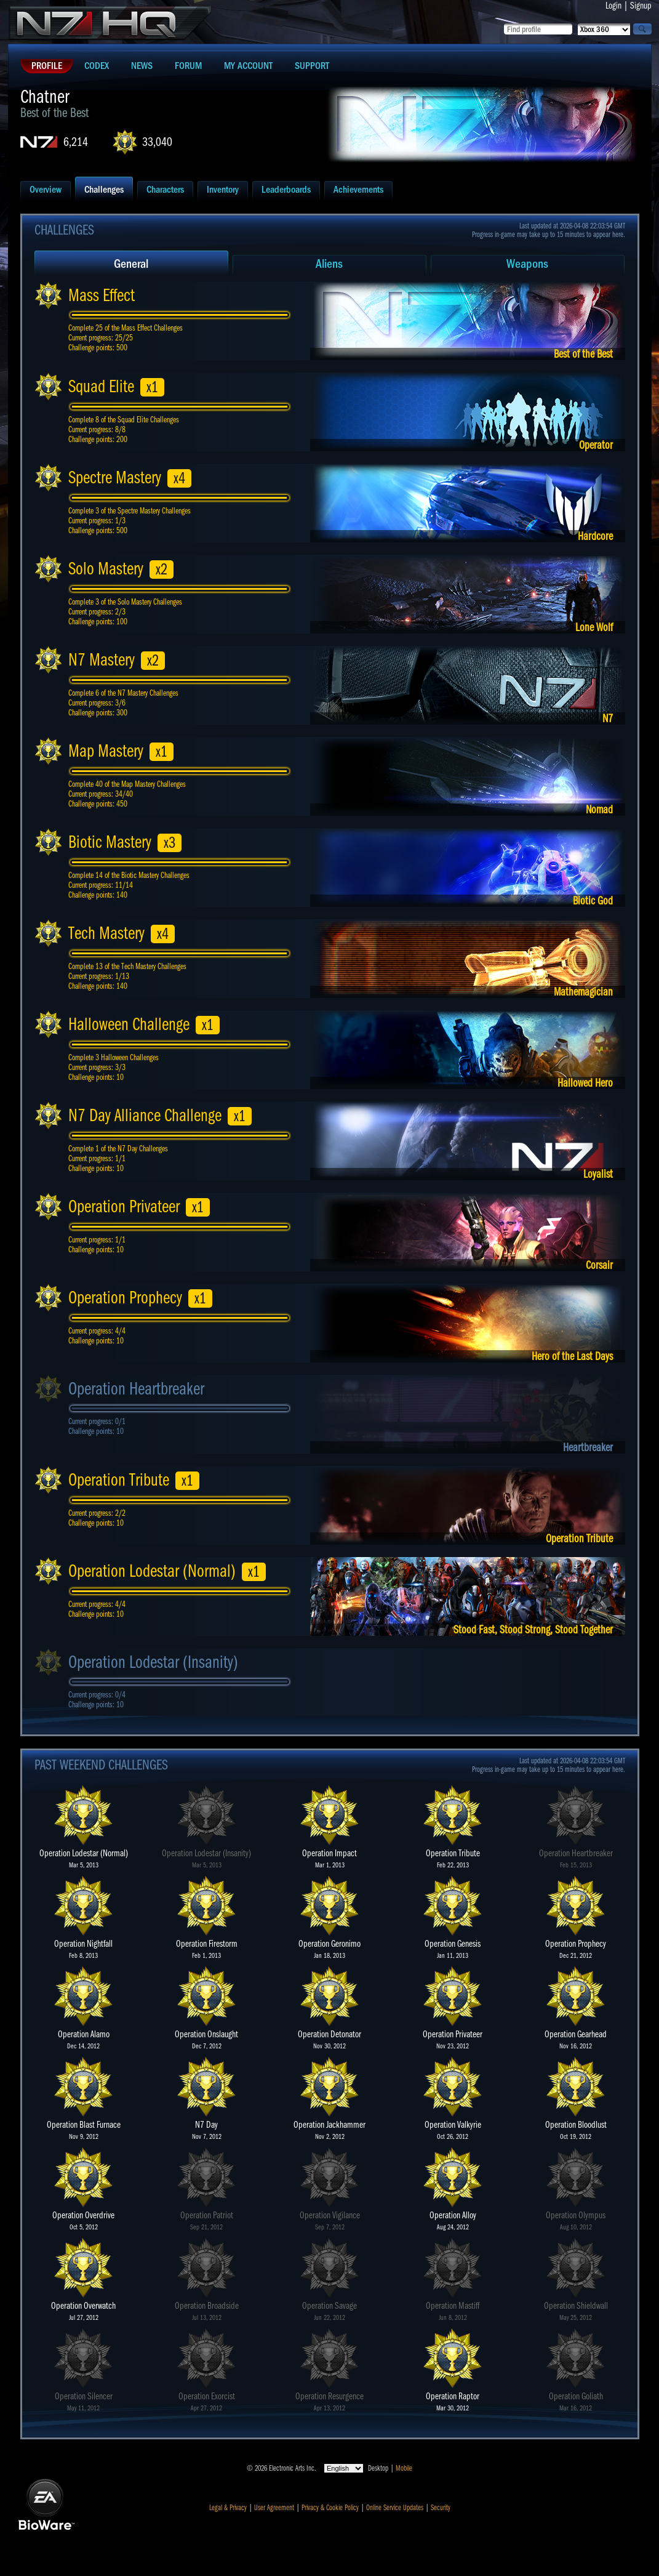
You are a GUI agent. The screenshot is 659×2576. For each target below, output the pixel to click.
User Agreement (274, 2507)
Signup (641, 5)
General (131, 264)
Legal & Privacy (228, 2507)
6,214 (75, 142)
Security (440, 2507)
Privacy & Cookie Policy (330, 2507)
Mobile (404, 2468)
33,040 (157, 142)
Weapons (527, 264)
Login (613, 5)
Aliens (329, 264)
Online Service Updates (394, 2507)
